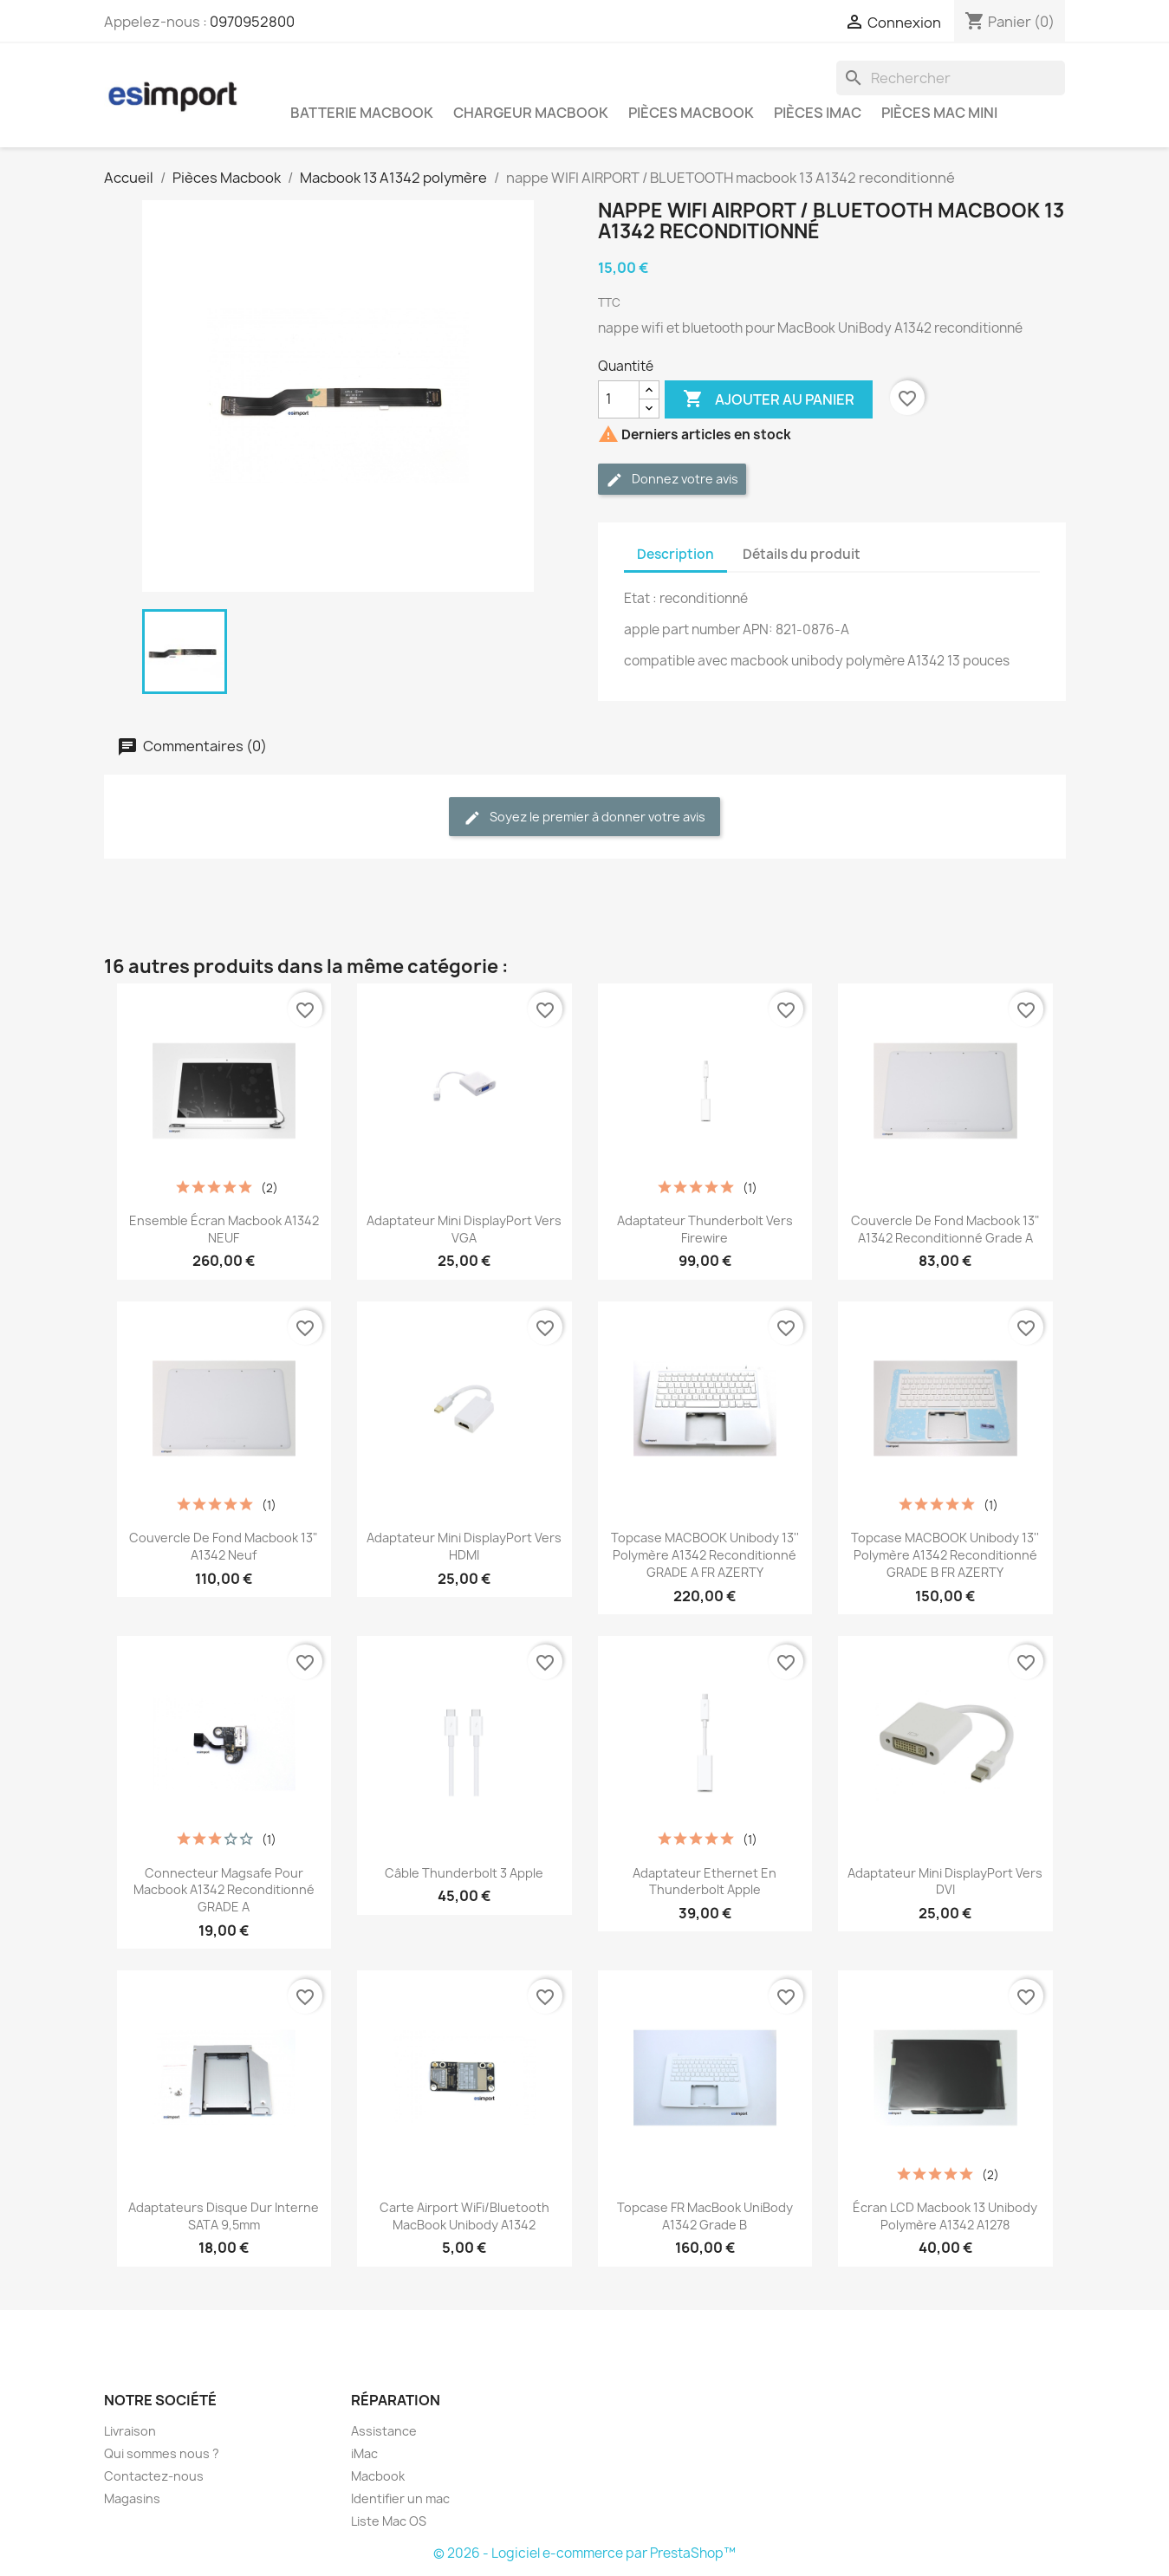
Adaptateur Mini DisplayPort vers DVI (945, 1881)
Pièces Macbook (691, 112)
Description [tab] (675, 554)
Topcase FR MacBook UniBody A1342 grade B (705, 2216)
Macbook (378, 2476)
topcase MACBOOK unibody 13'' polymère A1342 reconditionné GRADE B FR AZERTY (945, 1554)
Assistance (384, 2431)
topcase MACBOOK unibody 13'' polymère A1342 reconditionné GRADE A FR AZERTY (705, 1554)
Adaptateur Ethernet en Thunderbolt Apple (704, 1881)
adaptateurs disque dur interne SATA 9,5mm (223, 2216)
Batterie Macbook (361, 112)
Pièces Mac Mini (939, 112)
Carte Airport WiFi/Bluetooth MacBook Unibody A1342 (464, 2216)
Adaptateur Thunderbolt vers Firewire (705, 1229)
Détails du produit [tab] (802, 554)
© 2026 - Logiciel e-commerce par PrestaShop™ (584, 2553)
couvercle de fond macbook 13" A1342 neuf (223, 1546)
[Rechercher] (950, 78)
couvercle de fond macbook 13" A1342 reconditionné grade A (945, 1229)
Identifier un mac (400, 2498)
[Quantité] (619, 399)
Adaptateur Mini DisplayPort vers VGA (464, 1229)
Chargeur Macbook (530, 112)
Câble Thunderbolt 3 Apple (464, 1873)
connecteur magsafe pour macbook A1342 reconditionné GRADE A (224, 1890)
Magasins (132, 2498)
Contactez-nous (154, 2476)
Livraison (130, 2431)
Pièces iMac (817, 112)
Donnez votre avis (672, 479)
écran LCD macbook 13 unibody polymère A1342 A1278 (945, 2216)
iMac (364, 2453)
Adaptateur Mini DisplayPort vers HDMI (464, 1546)
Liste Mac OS (388, 2521)
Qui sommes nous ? (161, 2453)
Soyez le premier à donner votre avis (584, 817)
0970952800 (252, 21)
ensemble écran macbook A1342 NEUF (224, 1229)
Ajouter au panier (768, 399)
